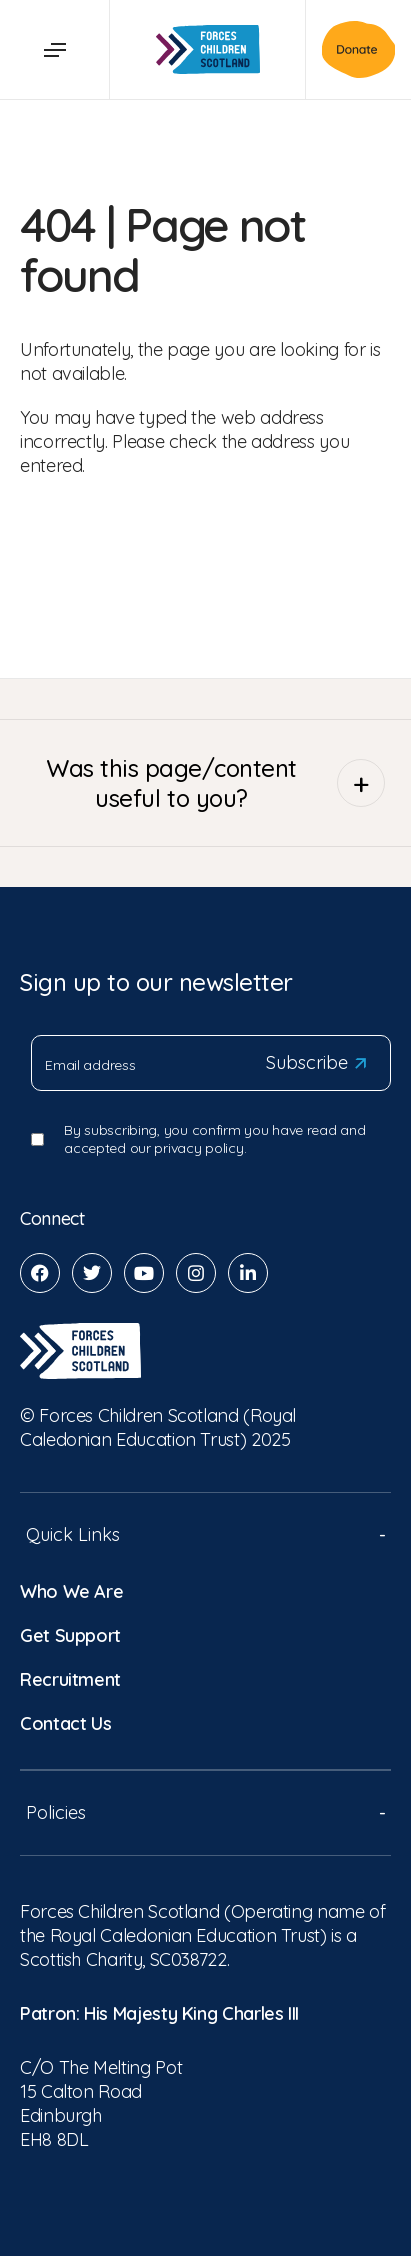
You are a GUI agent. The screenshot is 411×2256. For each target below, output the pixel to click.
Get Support (70, 1635)
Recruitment (70, 1679)
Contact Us (65, 1723)
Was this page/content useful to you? (215, 783)
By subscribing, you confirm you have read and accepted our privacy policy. (214, 1139)
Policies (205, 1812)
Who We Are (71, 1591)
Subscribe (316, 1063)
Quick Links (205, 1534)
